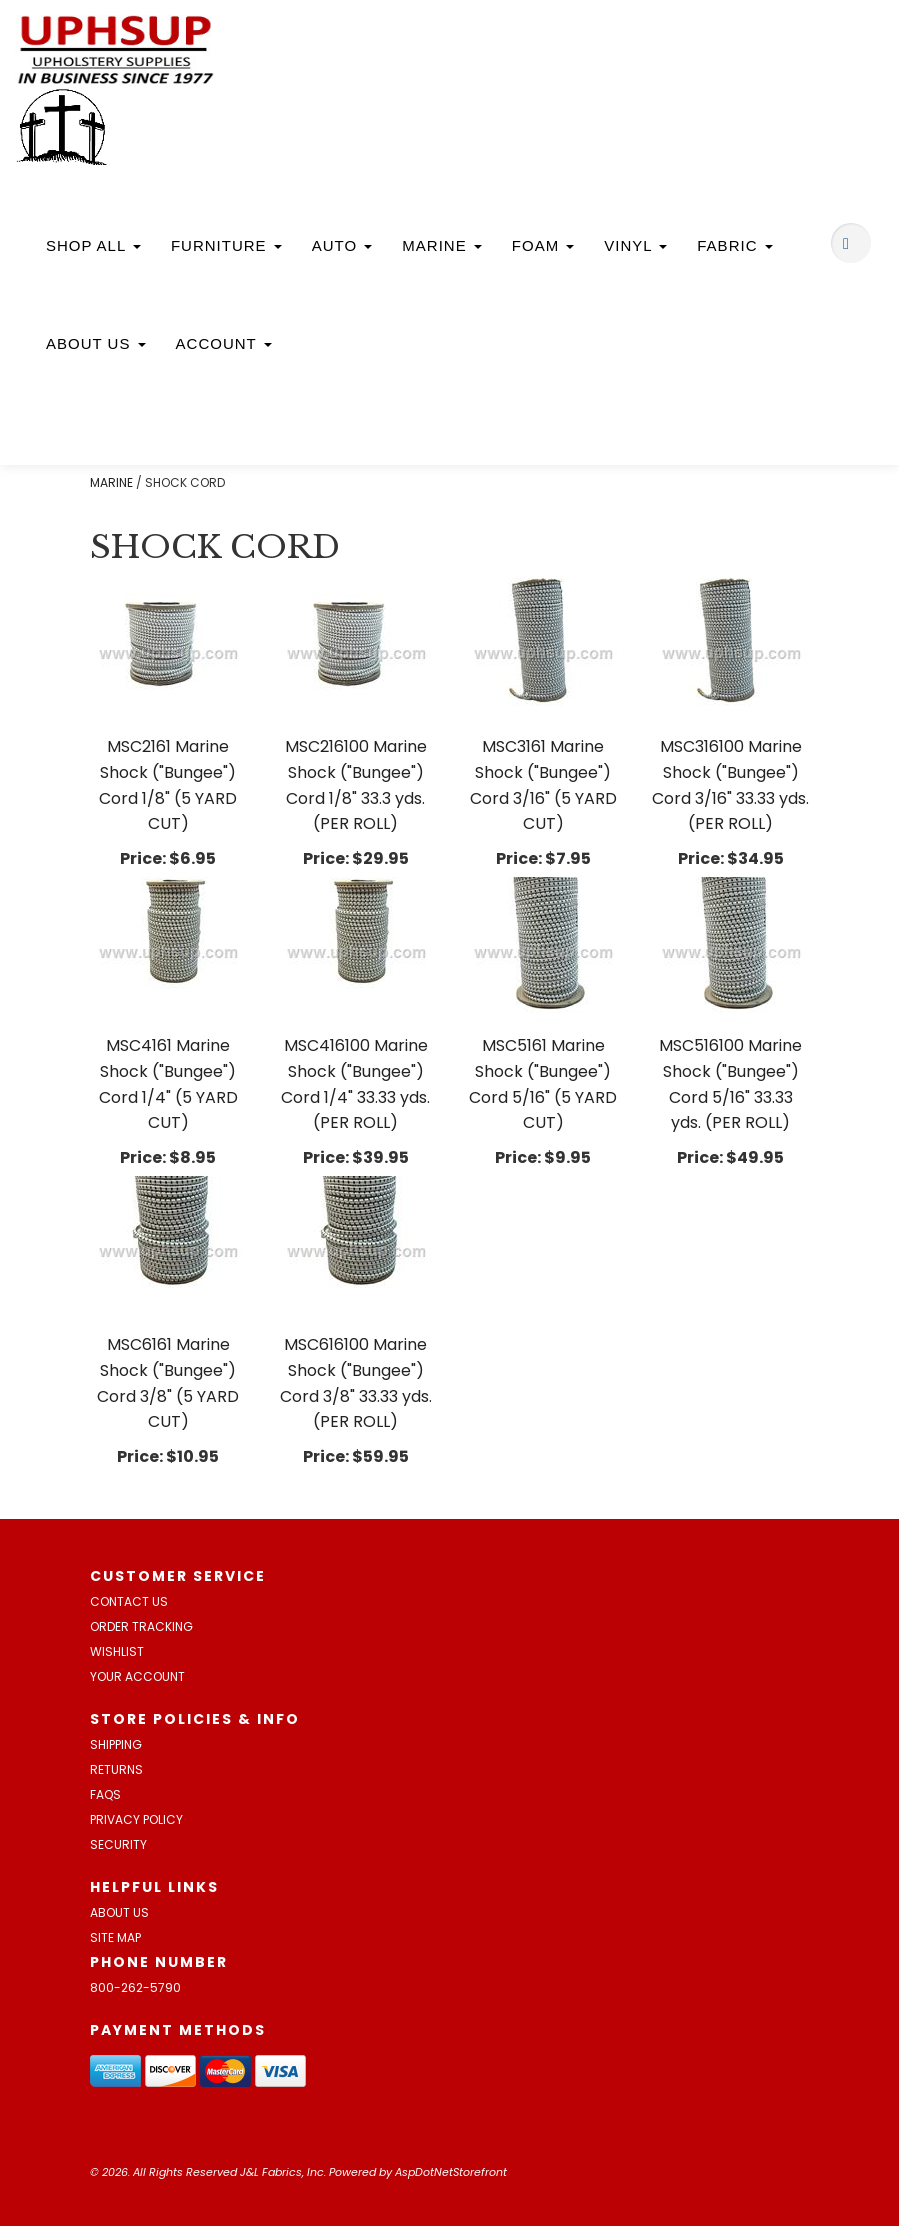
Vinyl (635, 245)
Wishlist (117, 1651)
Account (224, 343)
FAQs (105, 1794)
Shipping (116, 1744)
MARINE (111, 482)
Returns (116, 1769)
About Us (96, 343)
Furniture (226, 245)
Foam (543, 245)
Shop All (93, 245)
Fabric (734, 245)
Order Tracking (141, 1626)
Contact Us (129, 1601)
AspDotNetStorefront (451, 2172)
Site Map (115, 1937)
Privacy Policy (136, 1819)
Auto (342, 245)
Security (118, 1844)
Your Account (137, 1676)
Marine (442, 245)
